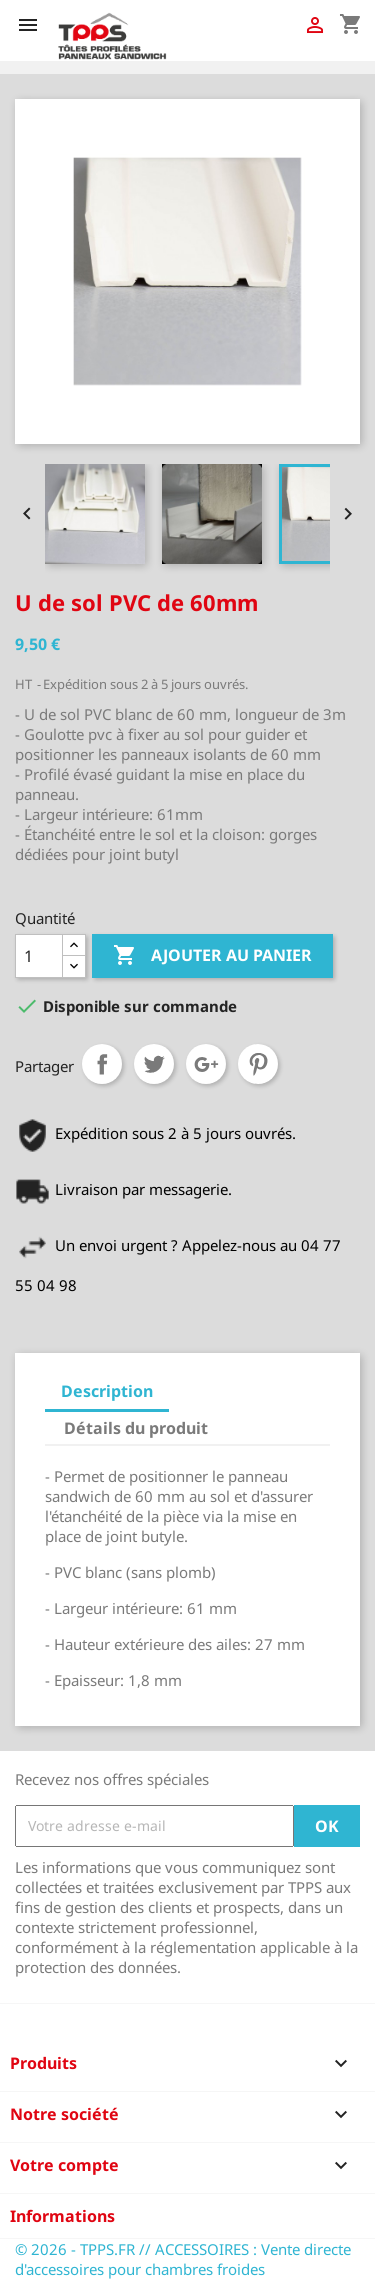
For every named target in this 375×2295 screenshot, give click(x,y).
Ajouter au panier (212, 956)
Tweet (154, 1064)
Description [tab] (107, 1391)
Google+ (206, 1064)
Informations (62, 2216)
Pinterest (258, 1064)
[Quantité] (39, 956)
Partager (102, 1064)
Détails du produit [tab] (136, 1428)
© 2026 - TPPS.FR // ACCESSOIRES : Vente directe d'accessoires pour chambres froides (183, 2259)
